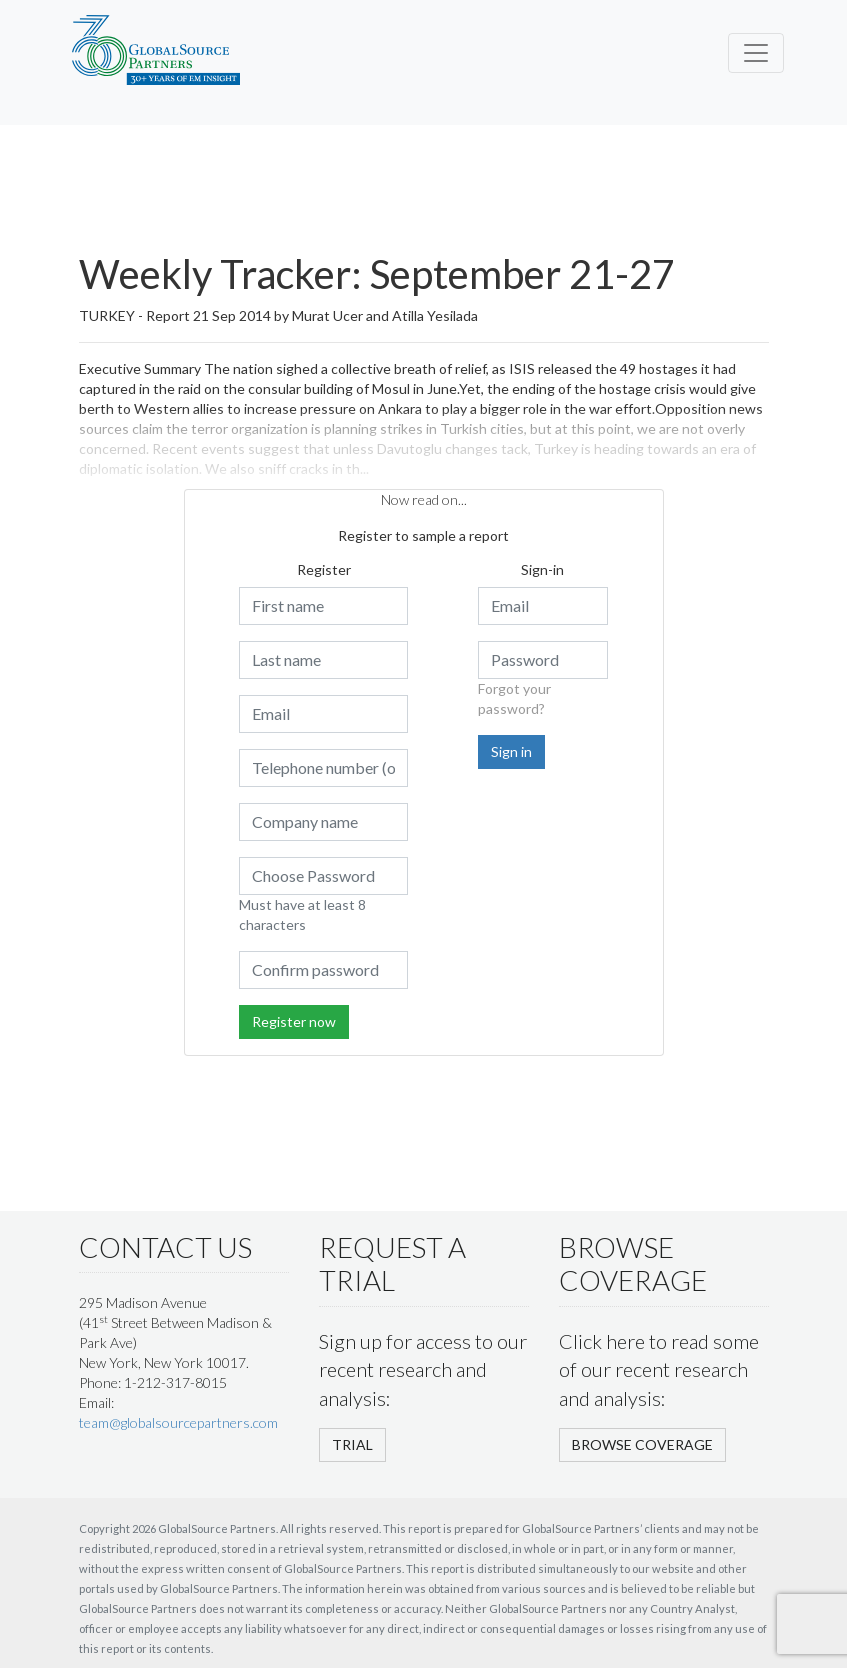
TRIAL (352, 1444)
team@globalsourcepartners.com (178, 1422)
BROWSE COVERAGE (642, 1444)
